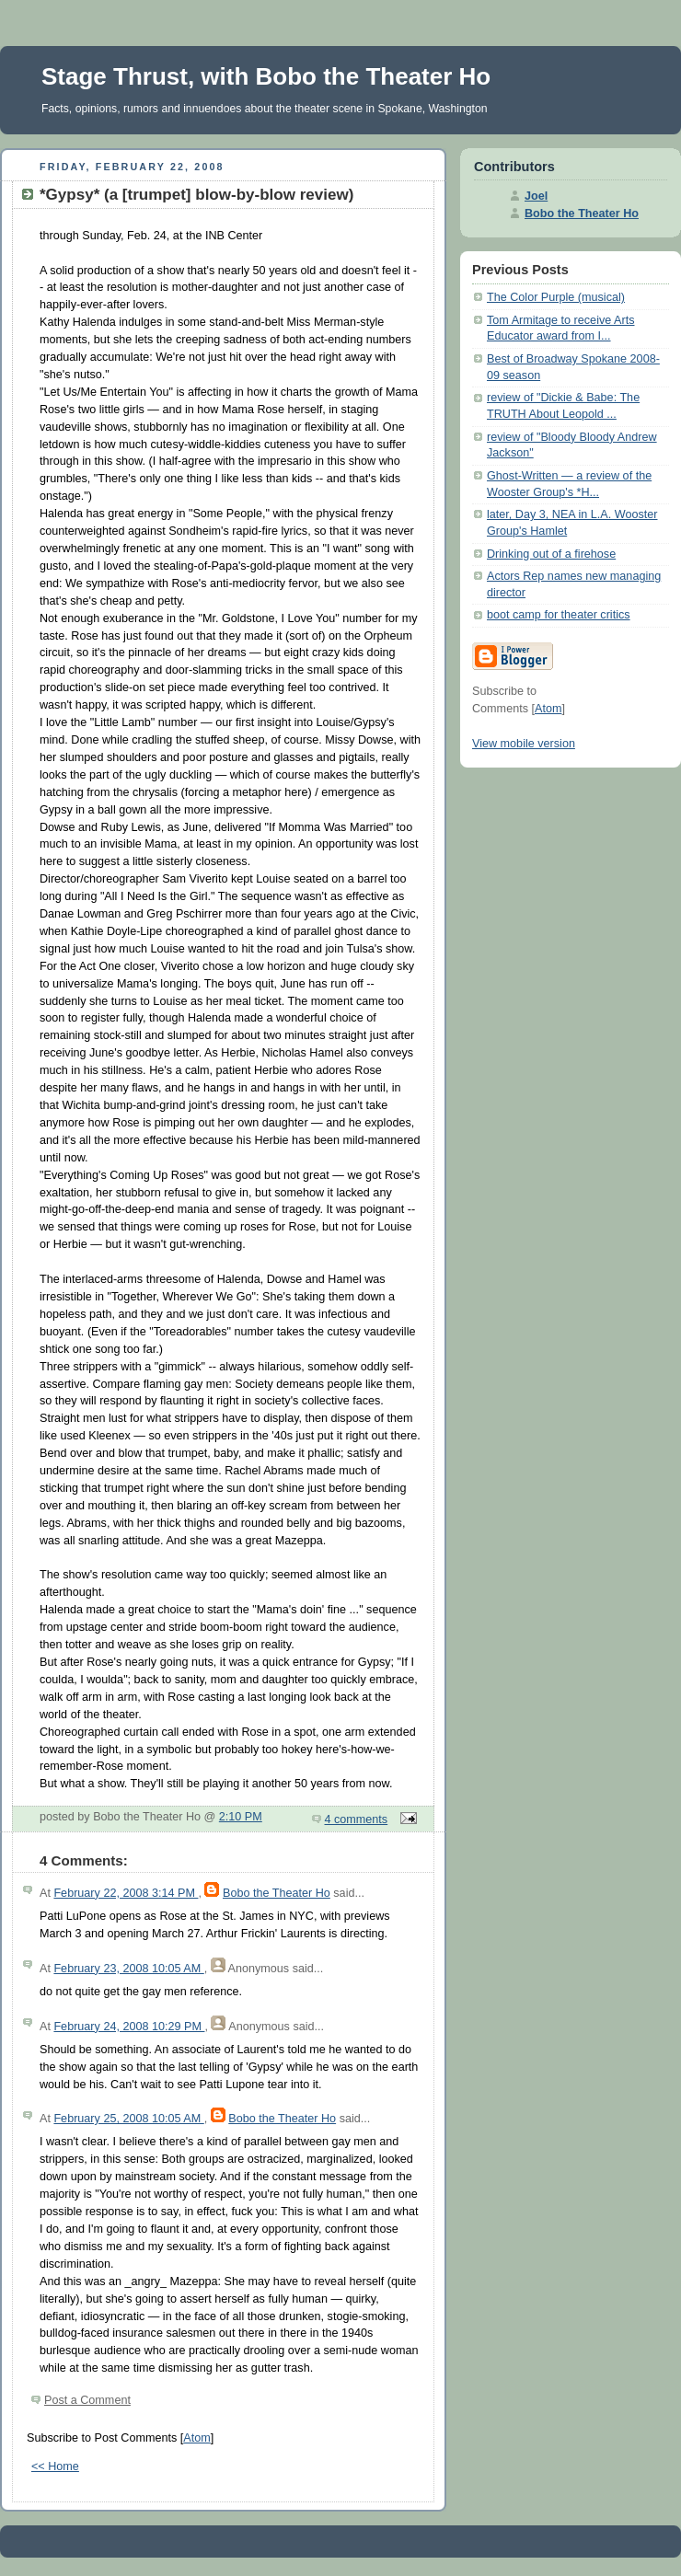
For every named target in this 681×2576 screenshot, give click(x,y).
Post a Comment (87, 2400)
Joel (536, 196)
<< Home (55, 2466)
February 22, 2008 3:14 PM (125, 1893)
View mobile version (523, 743)
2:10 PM (240, 1816)
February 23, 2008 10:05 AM (128, 1968)
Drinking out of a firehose (551, 554)
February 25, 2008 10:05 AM (128, 2118)
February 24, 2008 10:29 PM (128, 2026)
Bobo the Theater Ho (276, 1893)
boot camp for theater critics (558, 614)
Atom (196, 2438)
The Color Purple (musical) (556, 297)
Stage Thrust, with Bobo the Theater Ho (266, 76)
